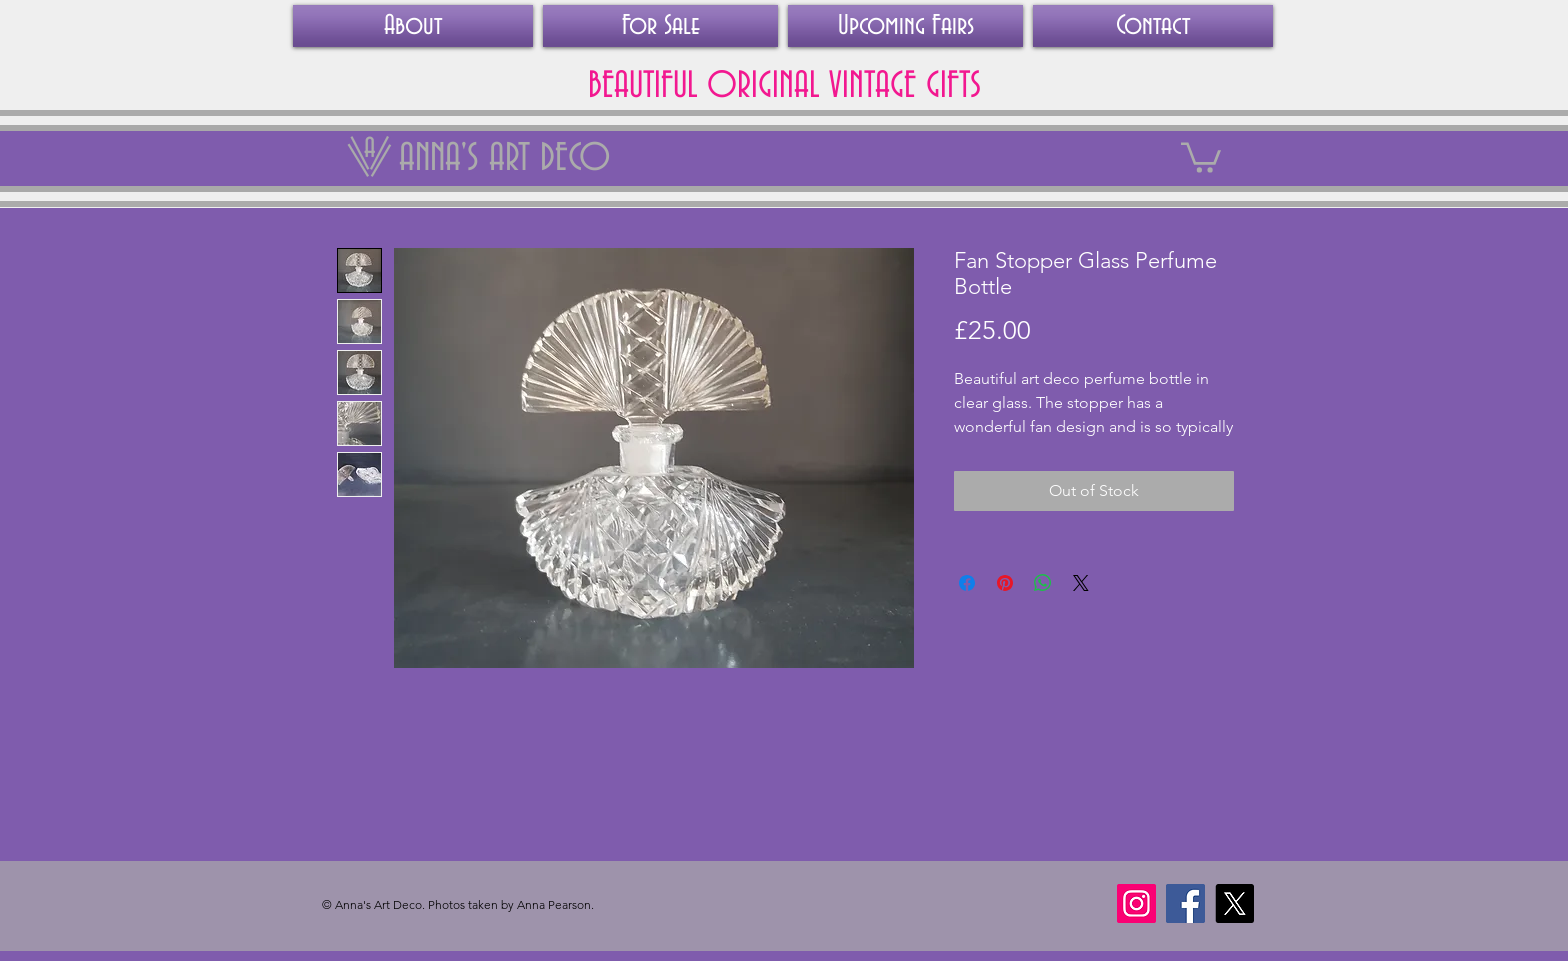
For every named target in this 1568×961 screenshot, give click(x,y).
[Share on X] (1081, 583)
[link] (1201, 156)
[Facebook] (1185, 903)
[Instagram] (1136, 903)
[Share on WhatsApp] (1043, 583)
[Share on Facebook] (967, 583)
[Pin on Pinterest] (1005, 583)
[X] (1234, 903)
